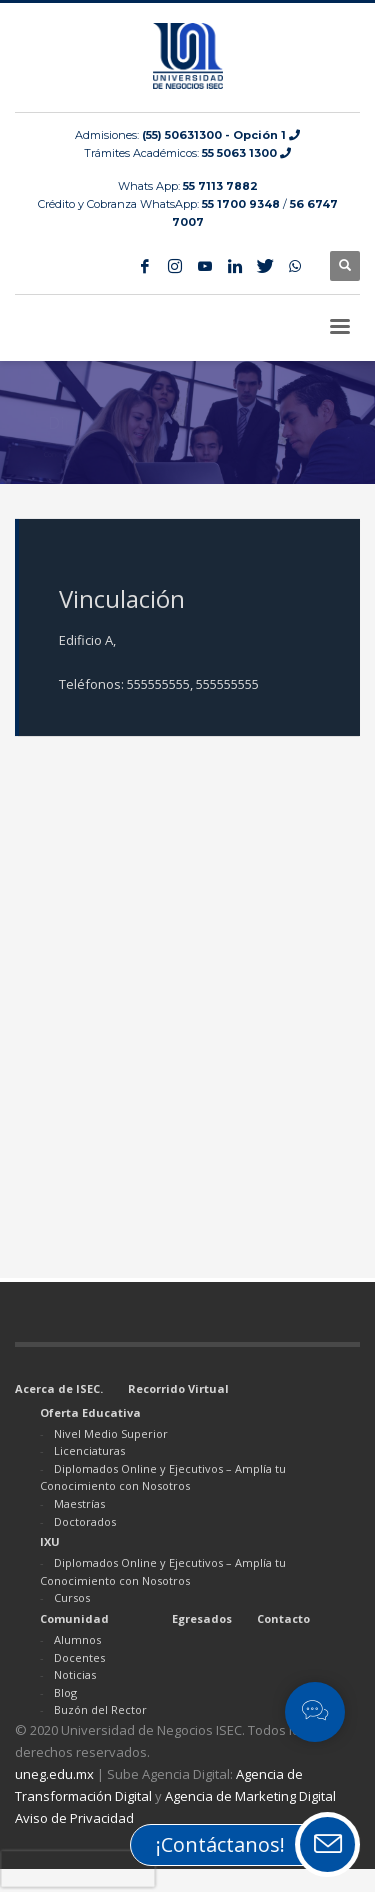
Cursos (72, 1597)
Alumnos (77, 1639)
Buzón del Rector (100, 1709)
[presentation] (78, 1869)
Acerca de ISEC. (59, 1388)
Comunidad (74, 1618)
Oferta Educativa (90, 1412)
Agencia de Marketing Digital (250, 1796)
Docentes (79, 1657)
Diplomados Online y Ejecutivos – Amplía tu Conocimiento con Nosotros (163, 1477)
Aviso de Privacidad (74, 1818)
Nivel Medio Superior (111, 1433)
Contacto (283, 1618)
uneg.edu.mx (54, 1774)
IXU (50, 1541)
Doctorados (85, 1521)
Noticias (75, 1674)
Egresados (202, 1618)
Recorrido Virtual (178, 1388)
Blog (65, 1692)
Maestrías (79, 1503)
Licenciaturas (89, 1450)
